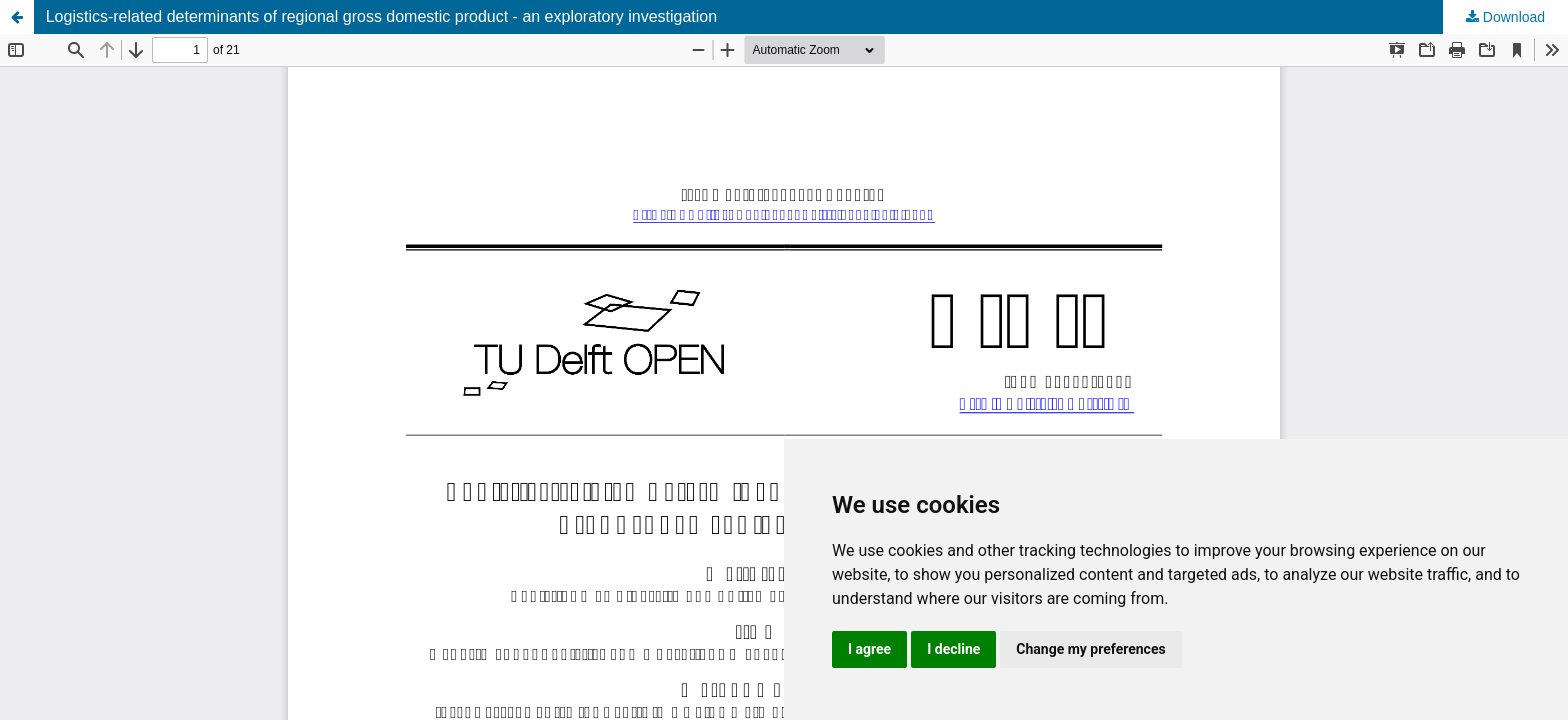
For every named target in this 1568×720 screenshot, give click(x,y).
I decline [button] (953, 649)
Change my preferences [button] (1090, 649)
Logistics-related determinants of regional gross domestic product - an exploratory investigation (381, 16)
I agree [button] (869, 649)
